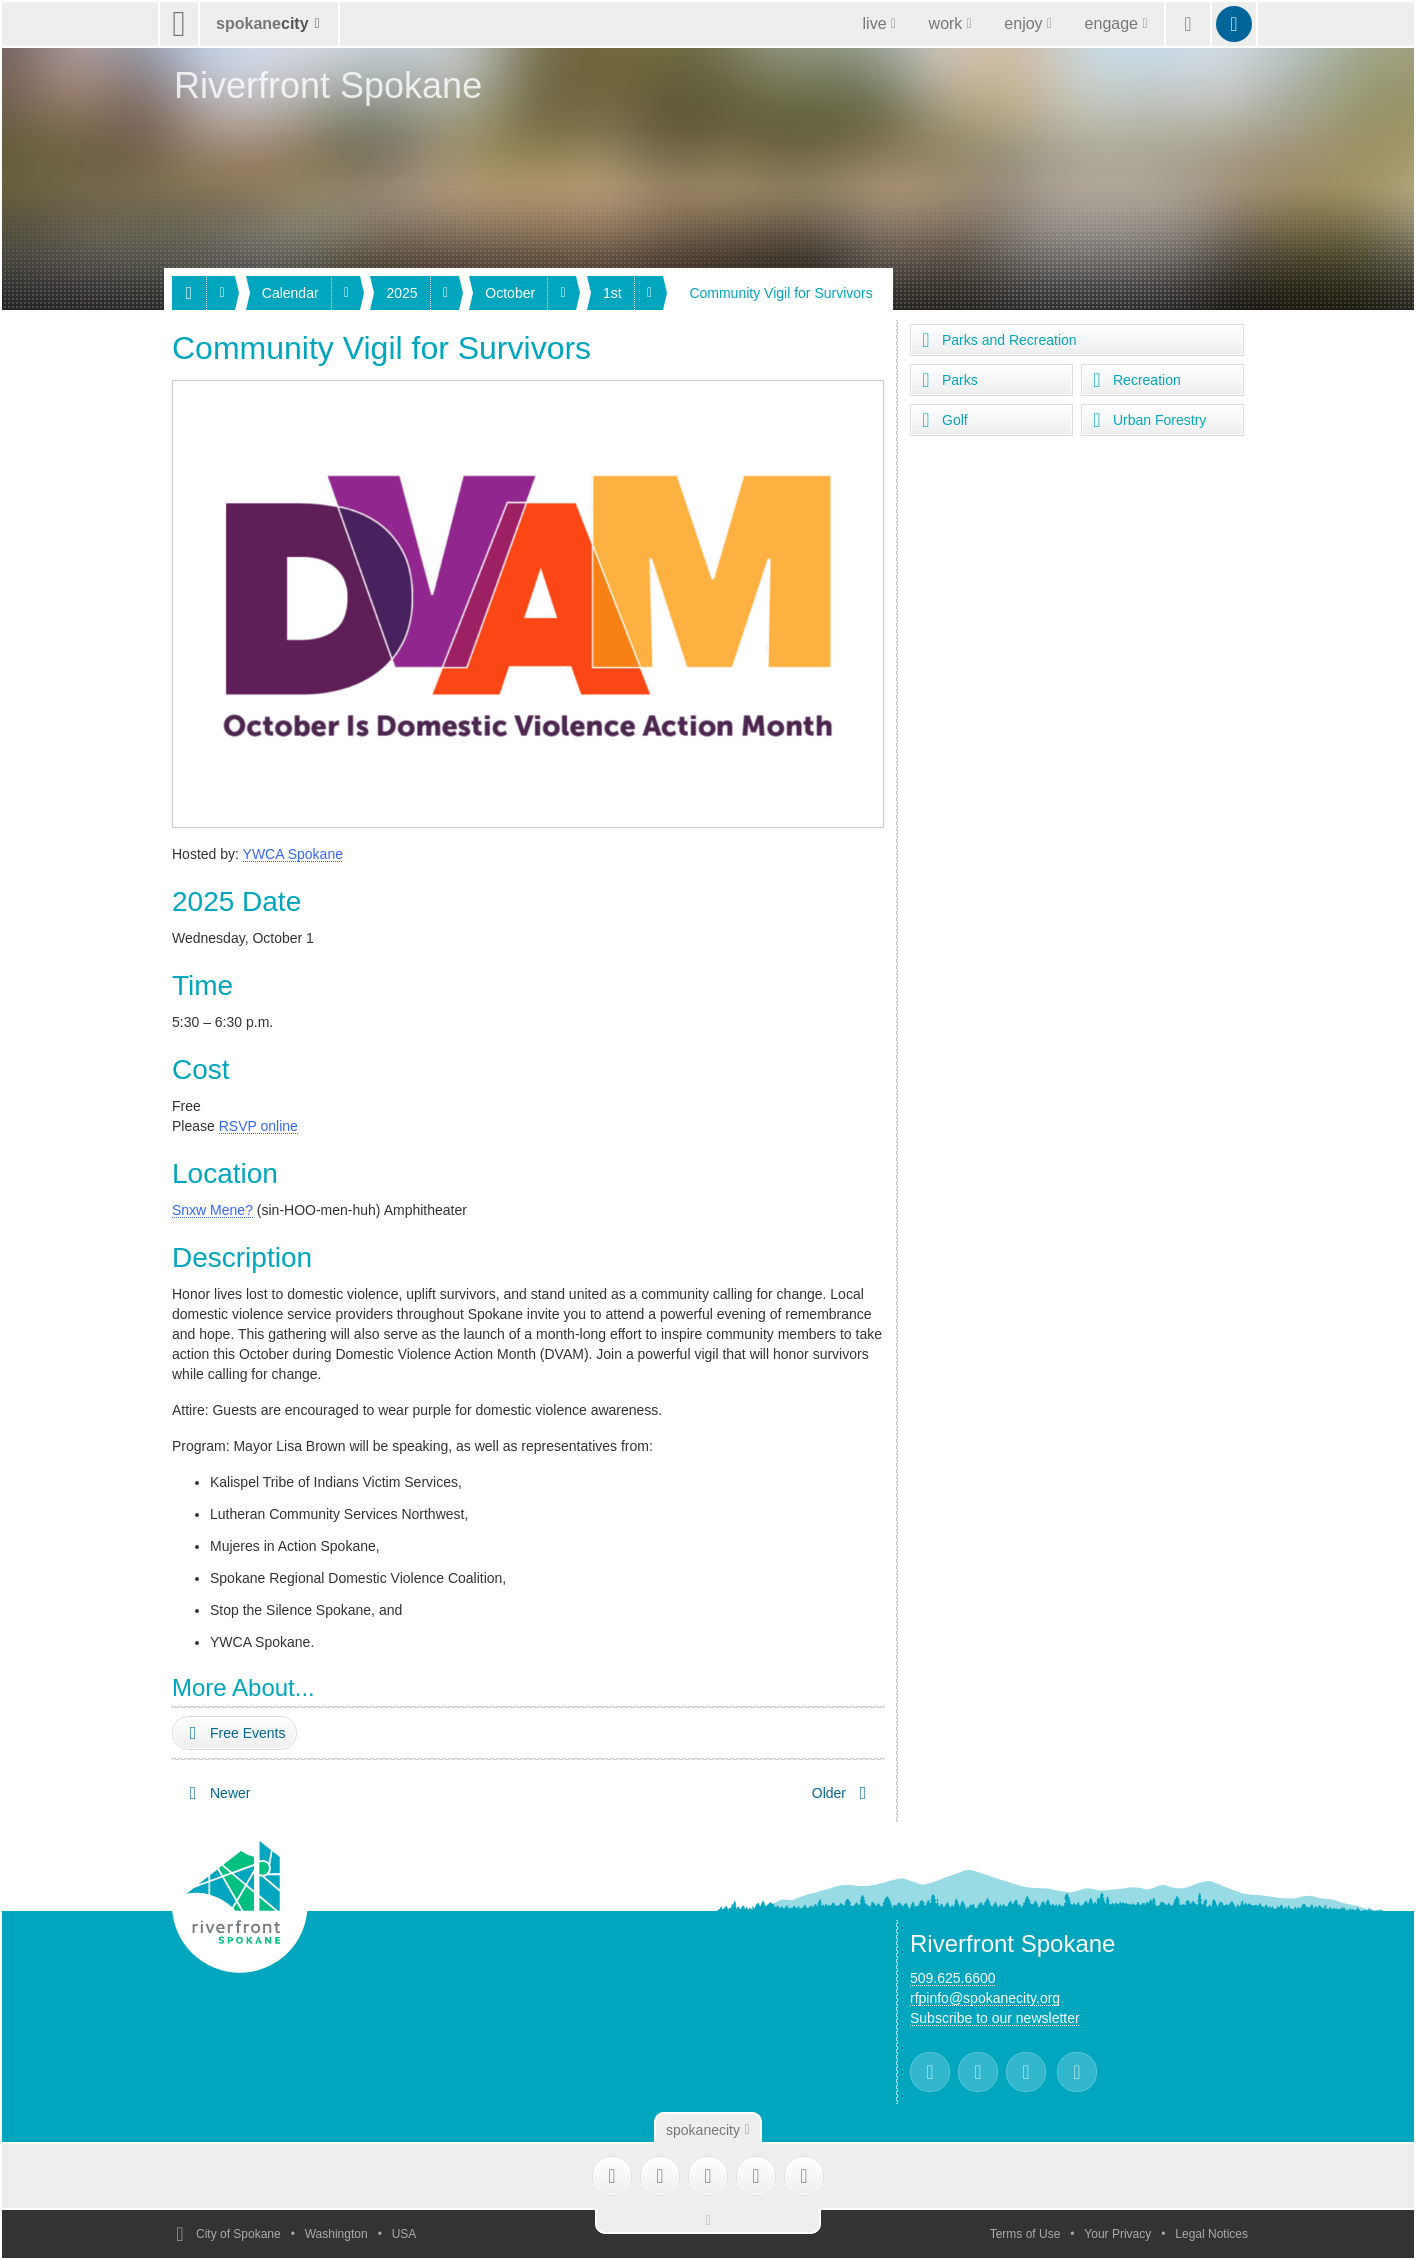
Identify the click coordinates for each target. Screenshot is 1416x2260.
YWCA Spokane (293, 854)
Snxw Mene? (212, 1210)
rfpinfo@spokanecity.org (985, 1998)
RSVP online (258, 1126)
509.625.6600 (953, 1978)
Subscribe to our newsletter (995, 2018)
